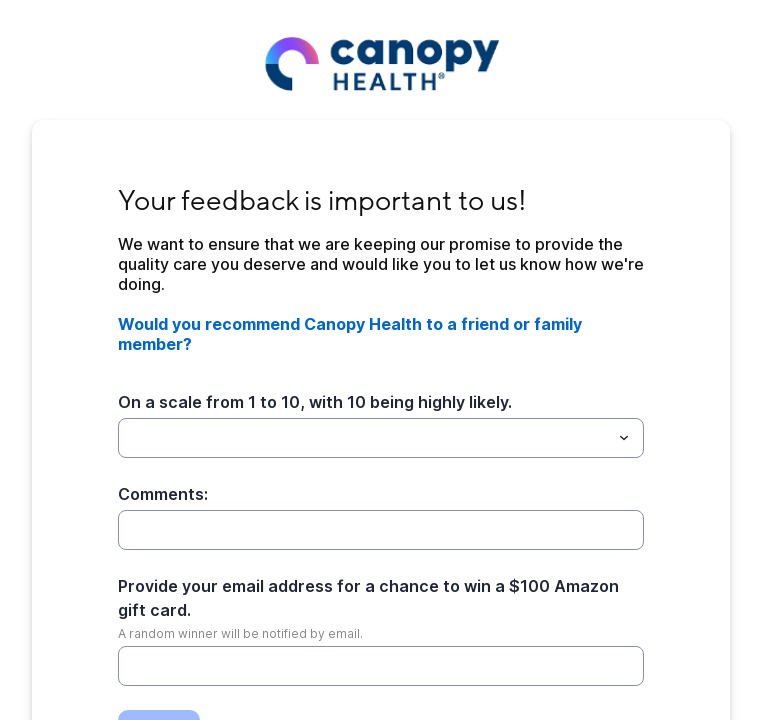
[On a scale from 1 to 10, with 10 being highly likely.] (364, 438)
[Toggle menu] (624, 438)
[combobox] (381, 438)
